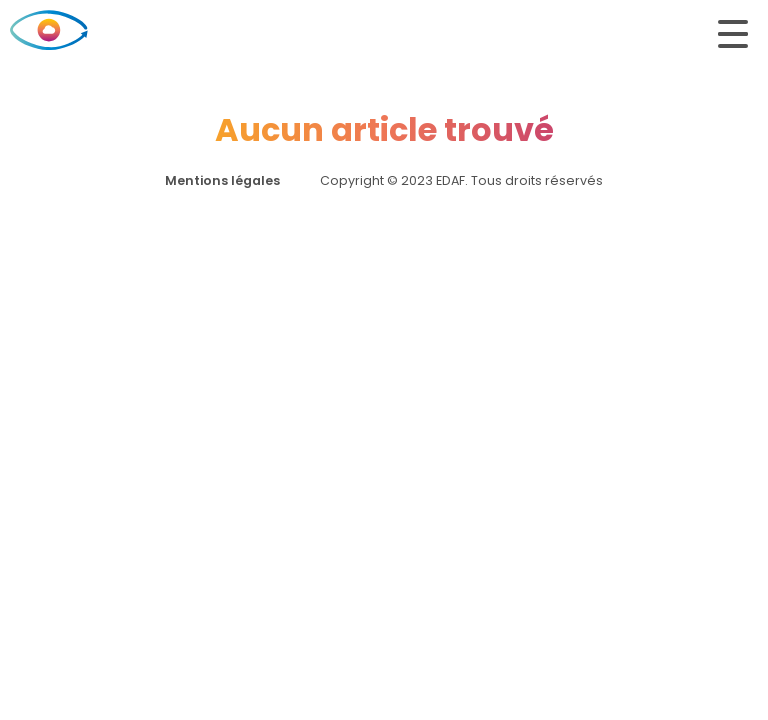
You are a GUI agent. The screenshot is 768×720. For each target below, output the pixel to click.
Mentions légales (222, 180)
